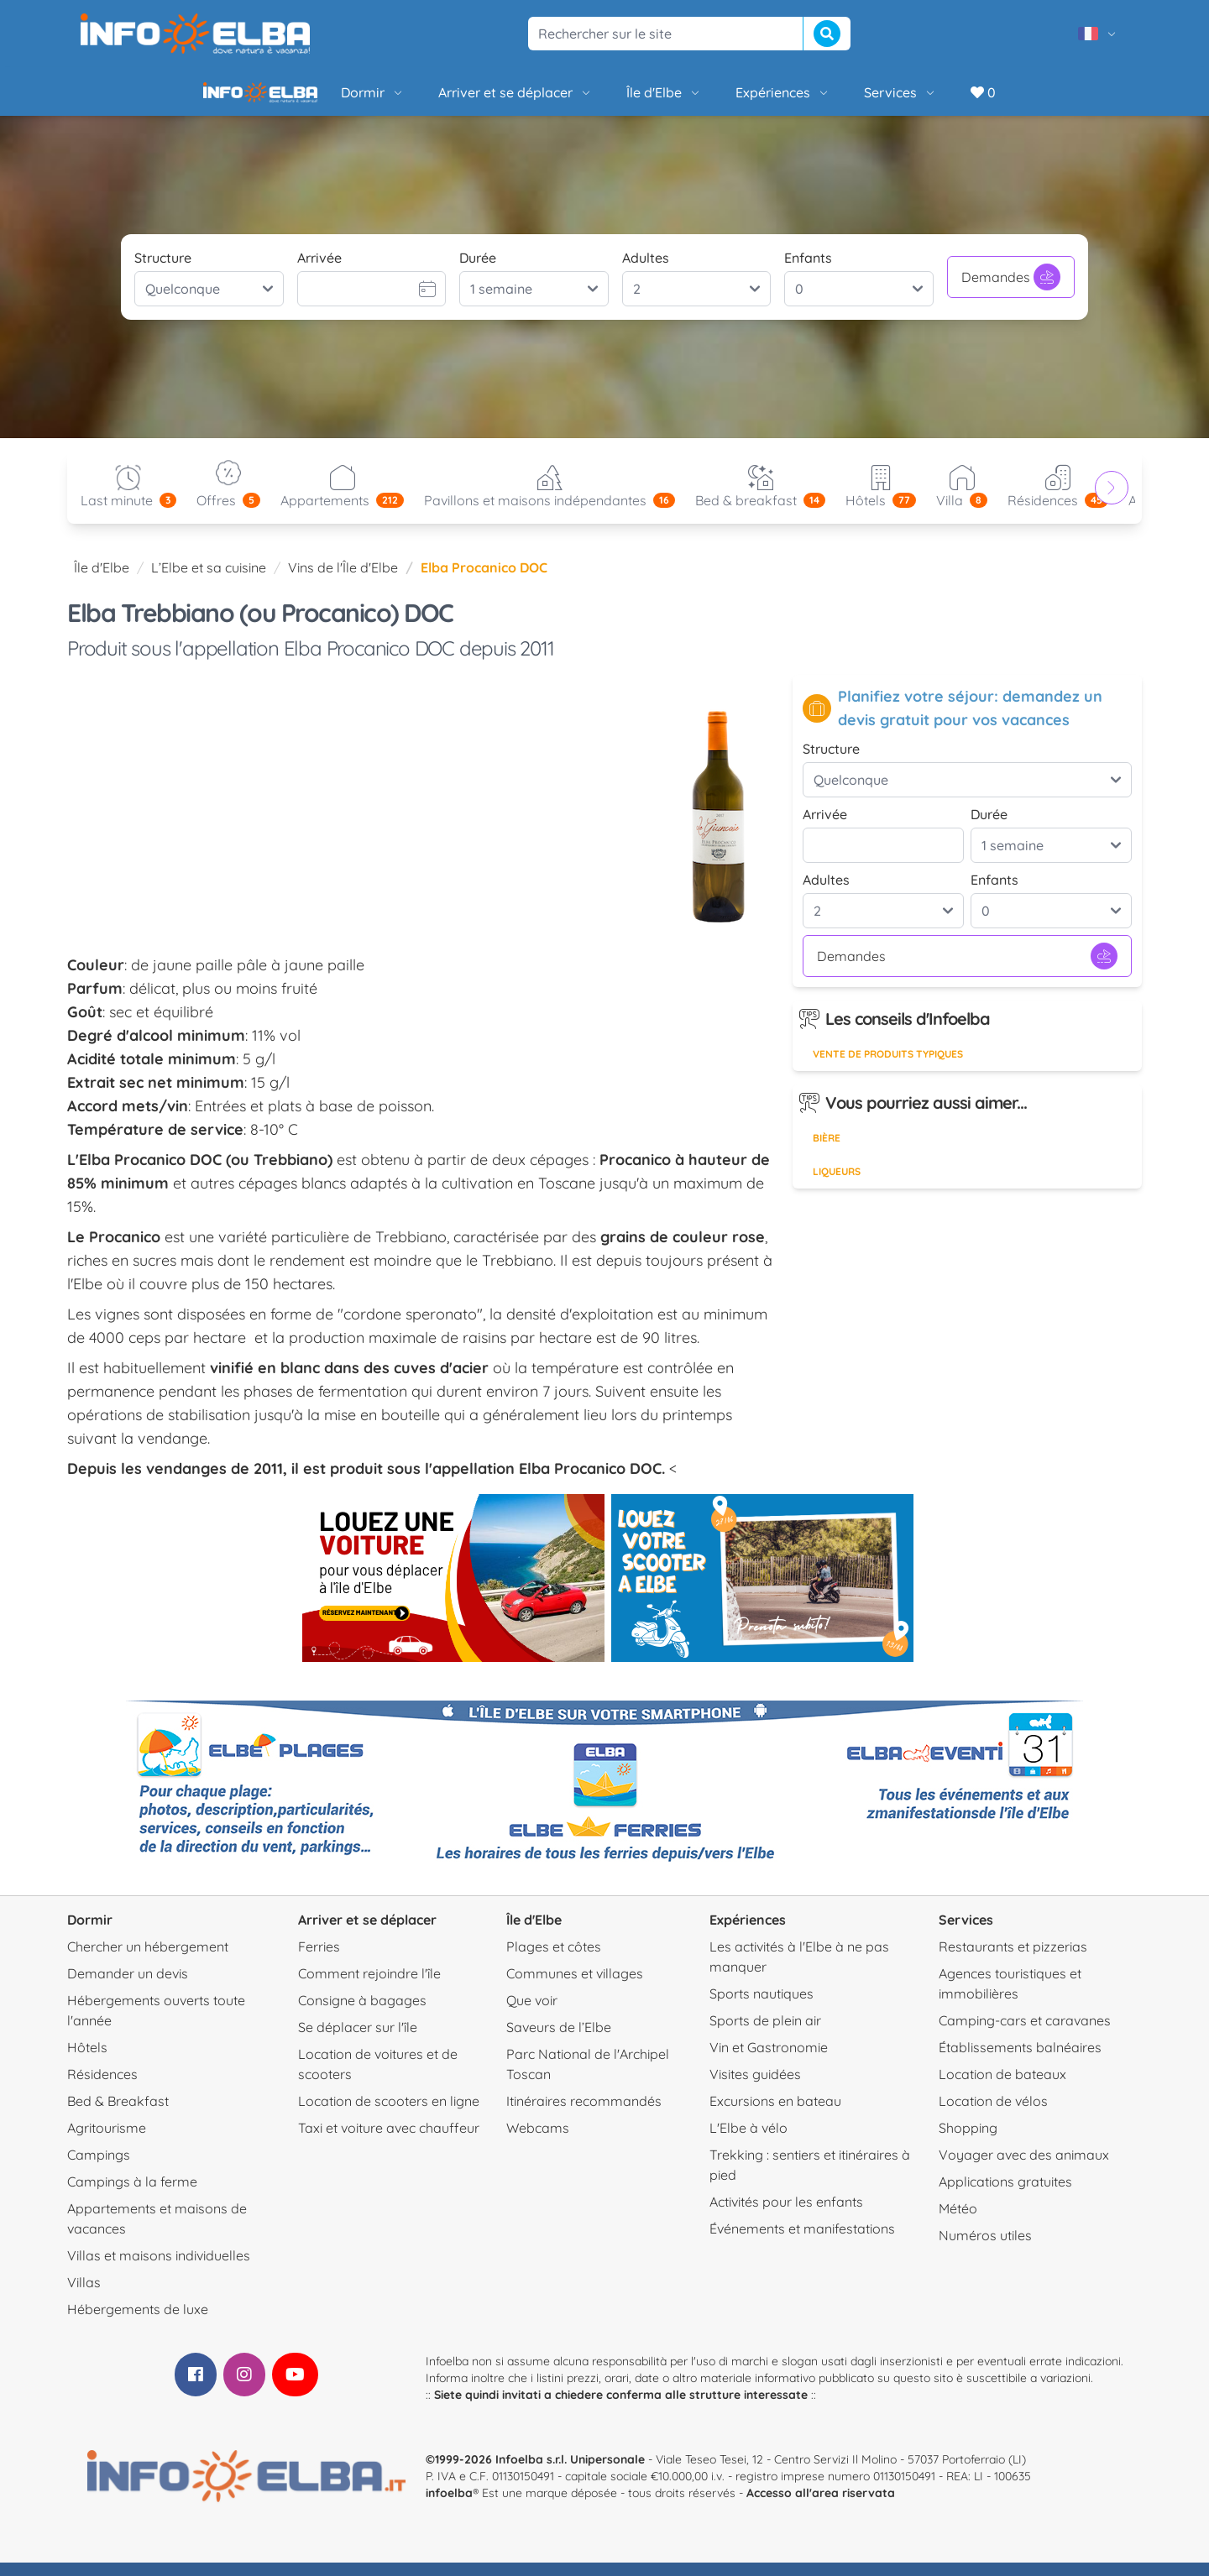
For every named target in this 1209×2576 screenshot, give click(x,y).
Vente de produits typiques (888, 1067)
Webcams (537, 2141)
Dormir (316, 99)
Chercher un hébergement (147, 1960)
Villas (84, 2295)
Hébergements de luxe (137, 2322)
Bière (826, 1151)
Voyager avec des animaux (1024, 2168)
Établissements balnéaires (1020, 2060)
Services (843, 99)
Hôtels (87, 2060)
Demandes (1010, 290)
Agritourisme (106, 2141)
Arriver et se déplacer (458, 99)
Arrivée (319, 271)
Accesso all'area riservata (820, 2506)
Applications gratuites (1005, 2195)
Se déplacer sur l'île (357, 2040)
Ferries (319, 1960)
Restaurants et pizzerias (1013, 1960)
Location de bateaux (1002, 2087)
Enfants (808, 271)
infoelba (449, 2506)
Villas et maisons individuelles (158, 2268)
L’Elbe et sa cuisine (208, 580)
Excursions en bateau (775, 2114)
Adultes (645, 271)
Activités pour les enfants (786, 2215)
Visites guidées (755, 2087)
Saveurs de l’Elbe (558, 2040)
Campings (98, 2168)
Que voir (531, 2013)
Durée (477, 271)
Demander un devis (127, 1986)
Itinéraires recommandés (584, 2114)
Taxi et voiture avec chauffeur (388, 2141)
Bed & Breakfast (118, 2114)
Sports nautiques (761, 2007)
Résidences (102, 2087)
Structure (162, 271)
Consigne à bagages (362, 2013)
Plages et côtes (553, 1960)
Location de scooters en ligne (388, 2114)
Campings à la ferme (132, 2195)
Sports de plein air (765, 2033)
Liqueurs (837, 1184)
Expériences (725, 99)
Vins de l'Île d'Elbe (343, 580)
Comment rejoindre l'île (369, 1986)
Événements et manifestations (802, 2242)
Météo (958, 2221)
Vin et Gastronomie (768, 2060)
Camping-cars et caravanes (1025, 2033)
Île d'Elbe (607, 99)
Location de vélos (993, 2114)
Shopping (968, 2141)
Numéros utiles (985, 2248)
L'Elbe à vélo (748, 2141)
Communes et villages (574, 1986)
